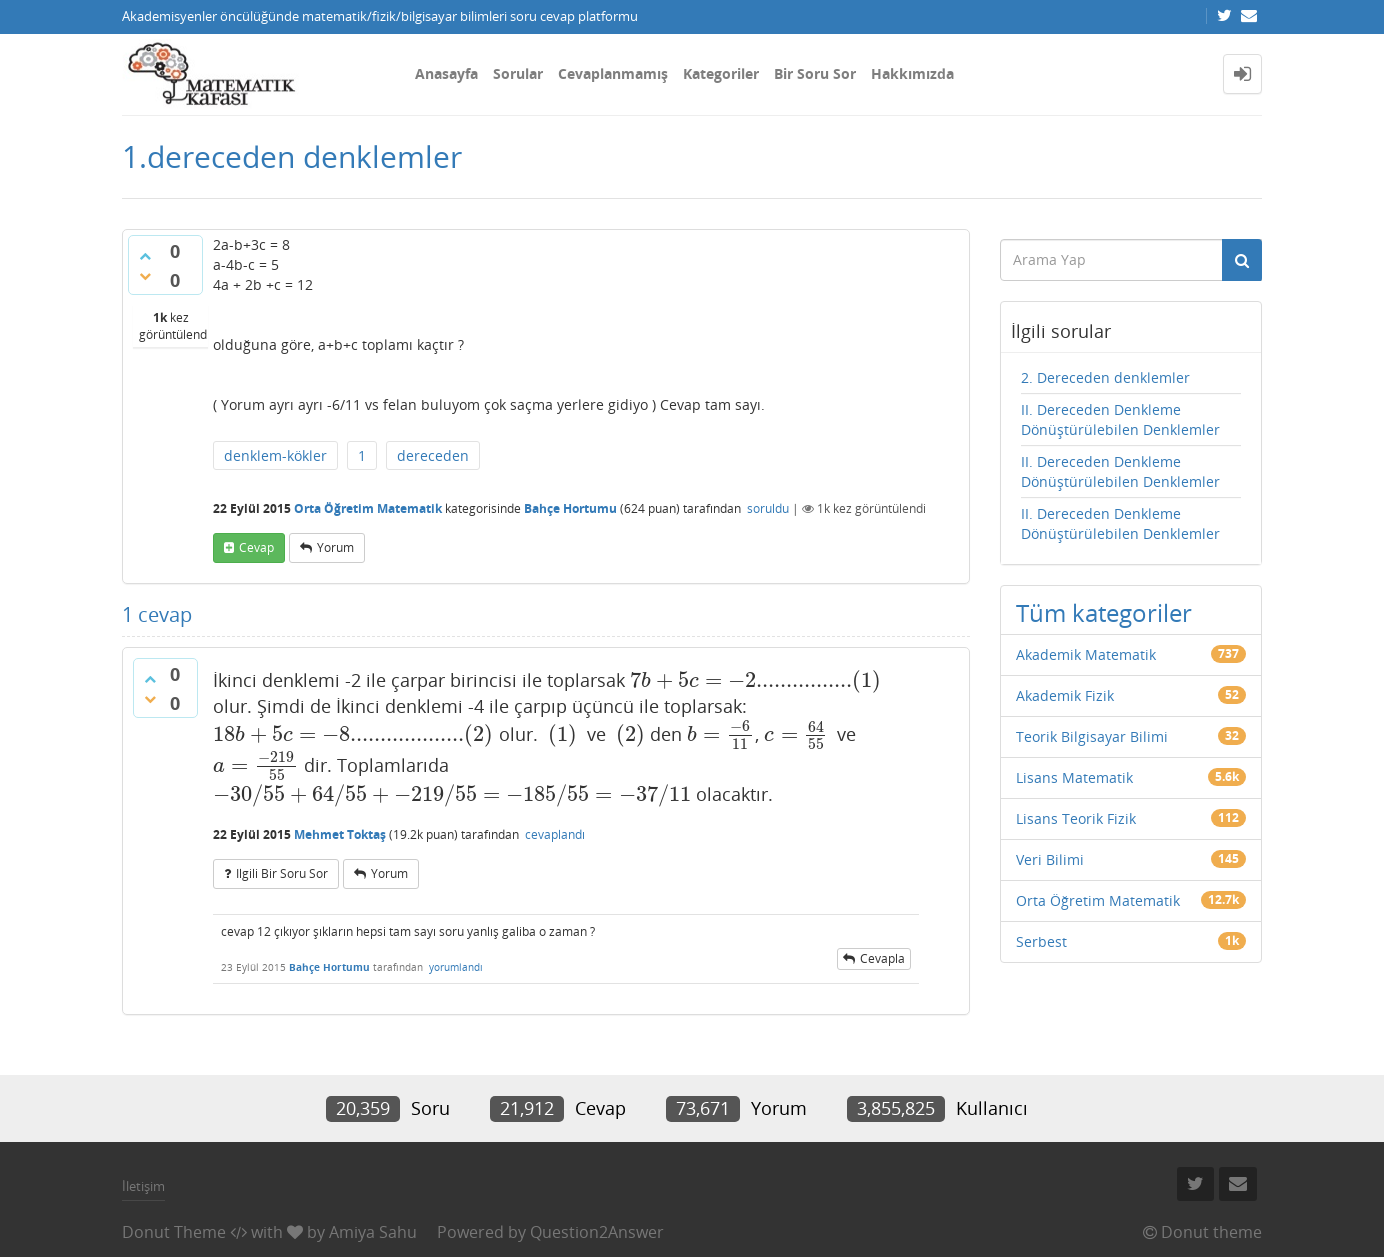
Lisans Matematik (1074, 777)
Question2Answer (597, 1232)
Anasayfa (446, 73)
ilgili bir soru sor (282, 873)
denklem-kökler (275, 455)
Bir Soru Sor (815, 73)
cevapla (882, 958)
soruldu (768, 508)
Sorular (518, 73)
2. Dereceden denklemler (1105, 377)
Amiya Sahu (373, 1232)
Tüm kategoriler (1104, 612)
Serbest (1041, 941)
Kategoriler (721, 73)
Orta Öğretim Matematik (368, 508)
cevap (256, 547)
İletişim (143, 1186)
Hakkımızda (912, 73)
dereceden (433, 455)
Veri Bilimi (1050, 859)
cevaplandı (555, 834)
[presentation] (756, 680)
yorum (335, 547)
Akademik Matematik (1086, 654)
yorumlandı (456, 967)
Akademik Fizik (1065, 695)
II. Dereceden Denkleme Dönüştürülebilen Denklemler (1120, 419)
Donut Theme (174, 1232)
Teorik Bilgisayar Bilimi (1092, 736)
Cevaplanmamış (613, 73)
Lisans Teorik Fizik (1076, 818)
